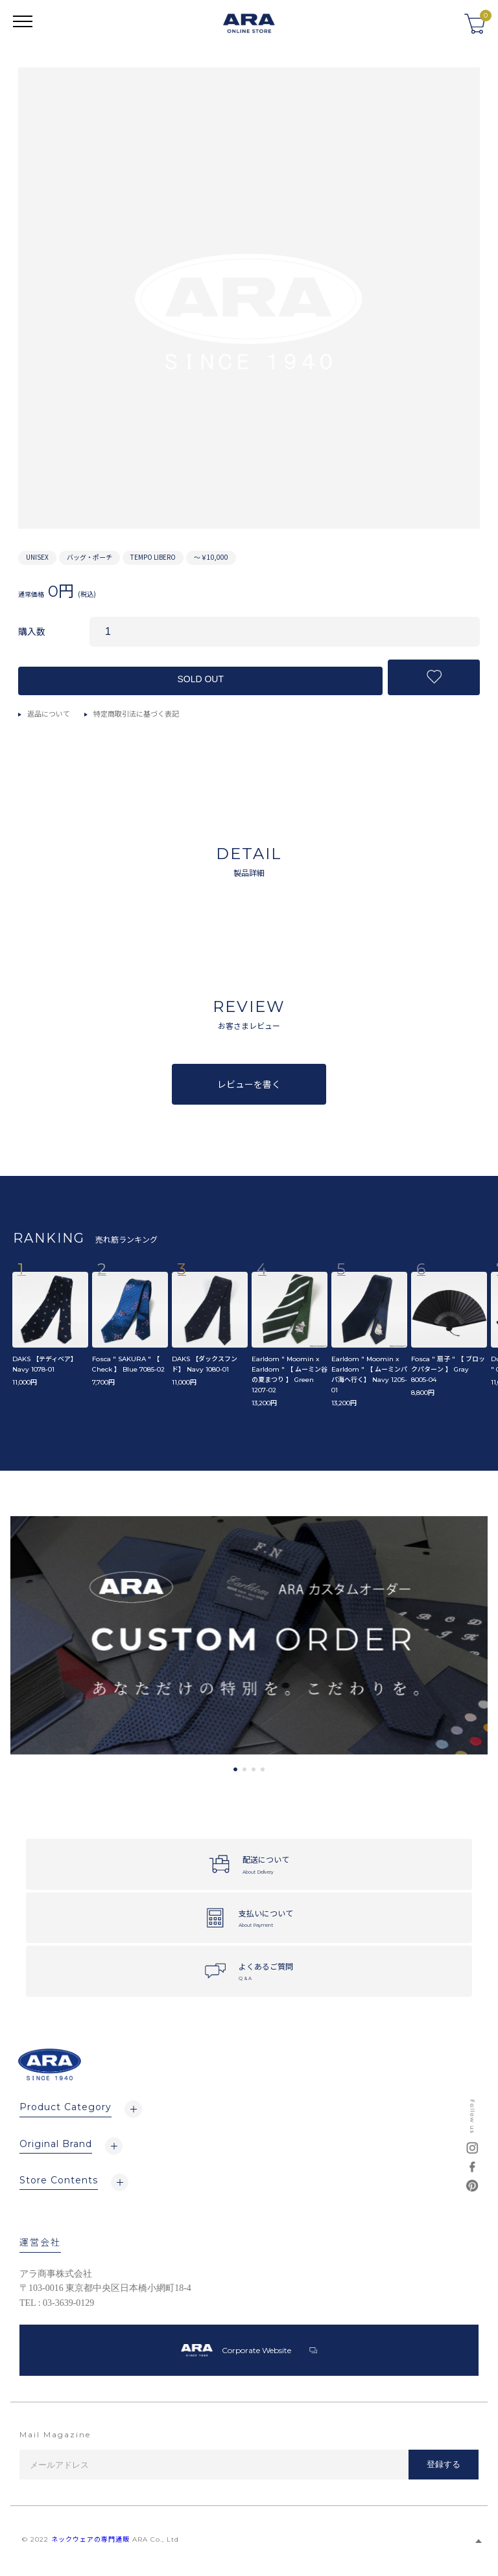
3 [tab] (253, 1769)
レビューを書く (249, 1083)
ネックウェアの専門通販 (90, 2539)
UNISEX (37, 557)
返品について (48, 713)
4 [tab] (263, 1769)
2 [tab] (244, 1769)
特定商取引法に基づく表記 (136, 713)
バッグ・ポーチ (89, 557)
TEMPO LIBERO (153, 557)
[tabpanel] (249, 1635)
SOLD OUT (200, 679)
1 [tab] (235, 1769)
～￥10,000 (211, 557)
